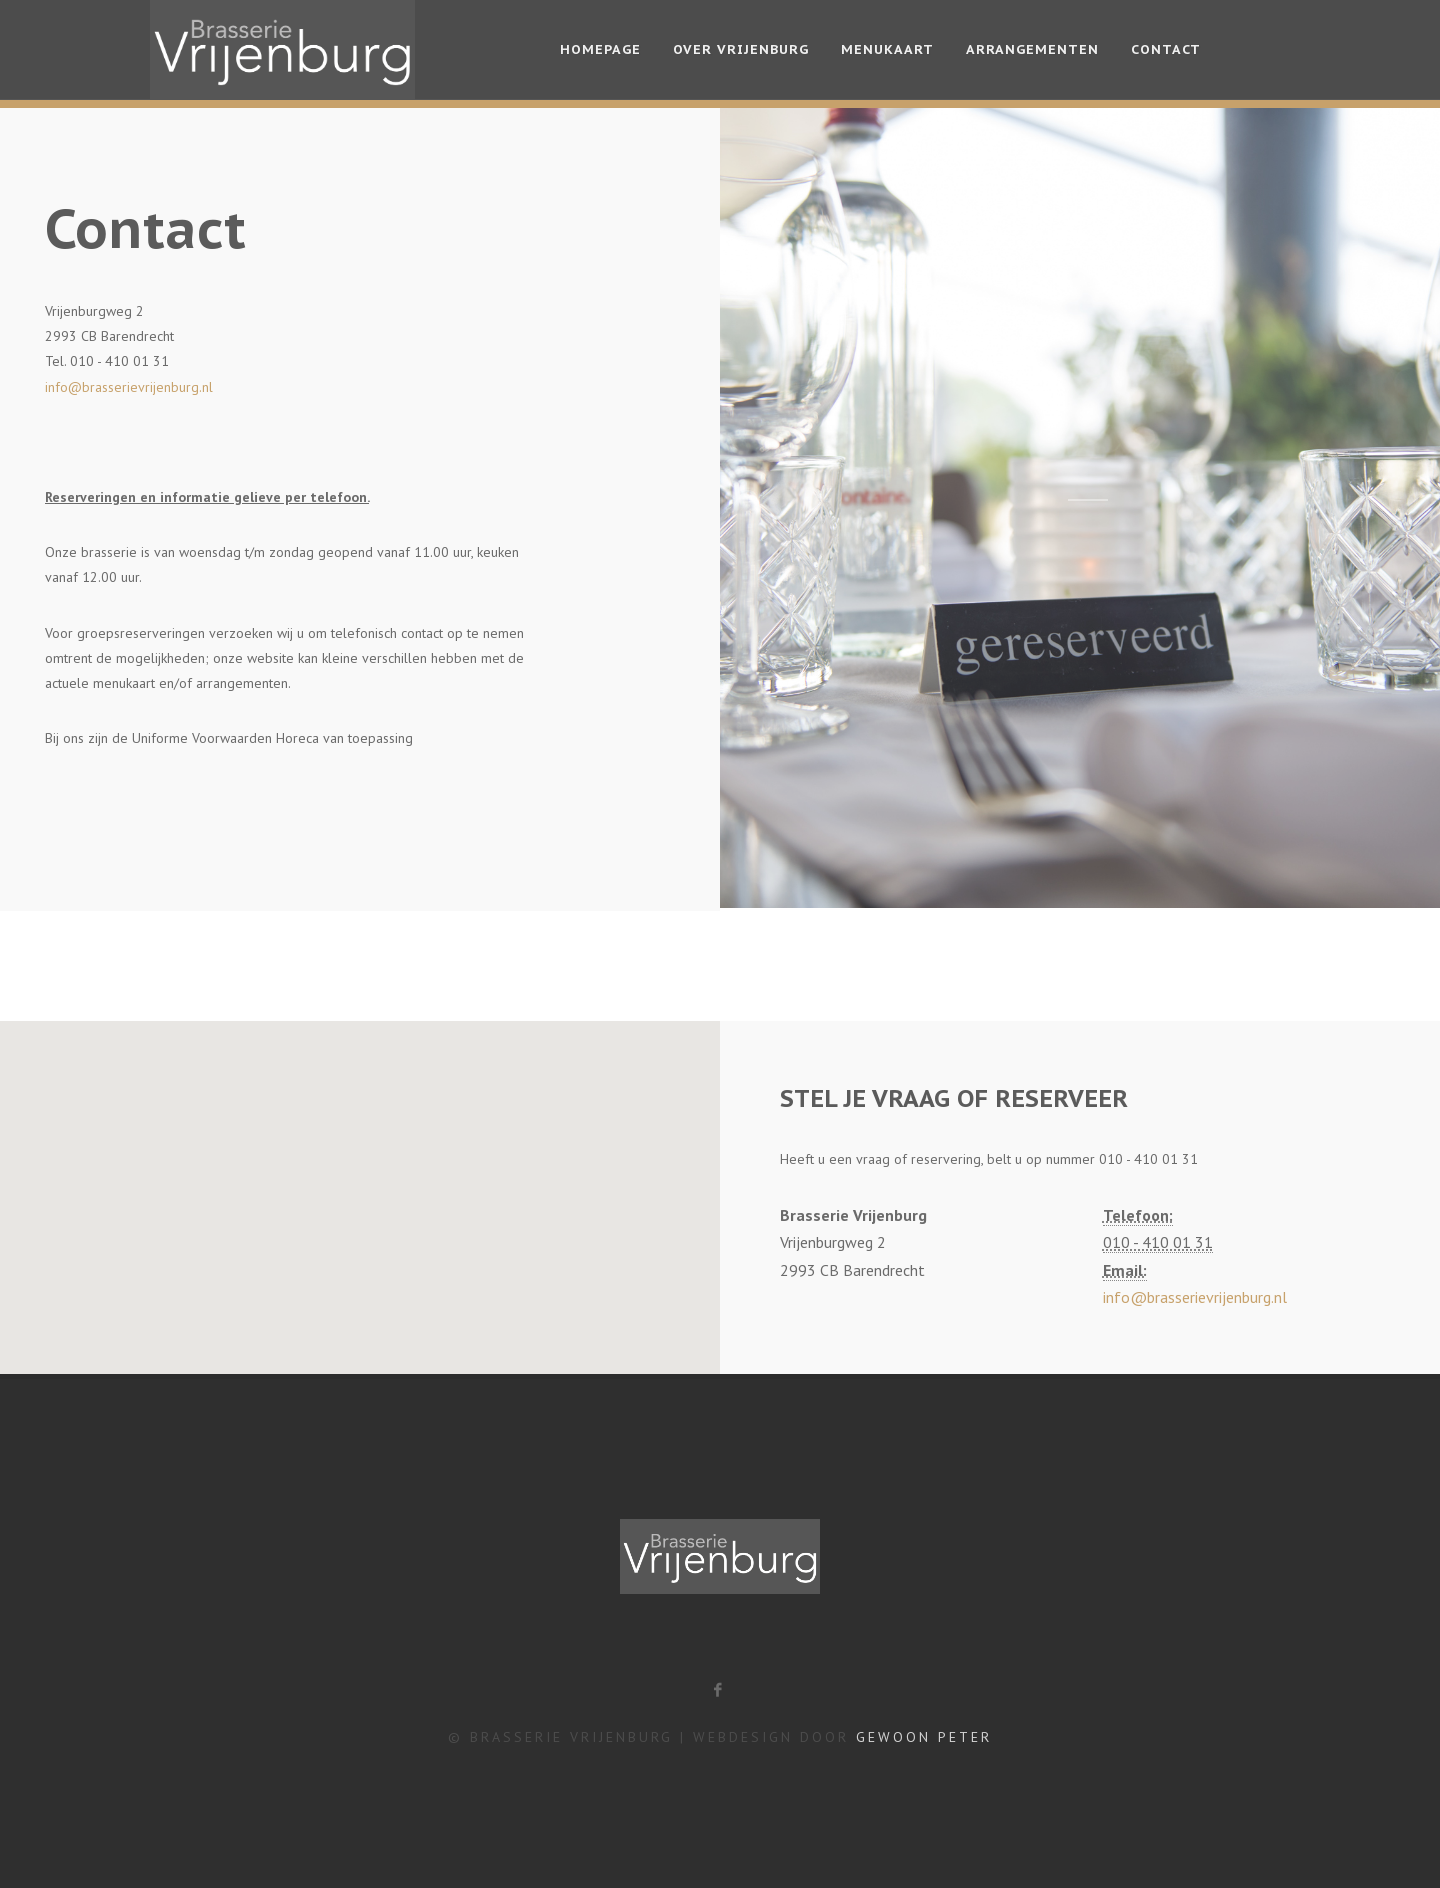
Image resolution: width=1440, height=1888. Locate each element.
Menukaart (887, 49)
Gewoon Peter (924, 1737)
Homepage (600, 49)
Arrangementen (1032, 49)
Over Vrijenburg (741, 49)
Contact (1166, 49)
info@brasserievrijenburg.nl (129, 387)
